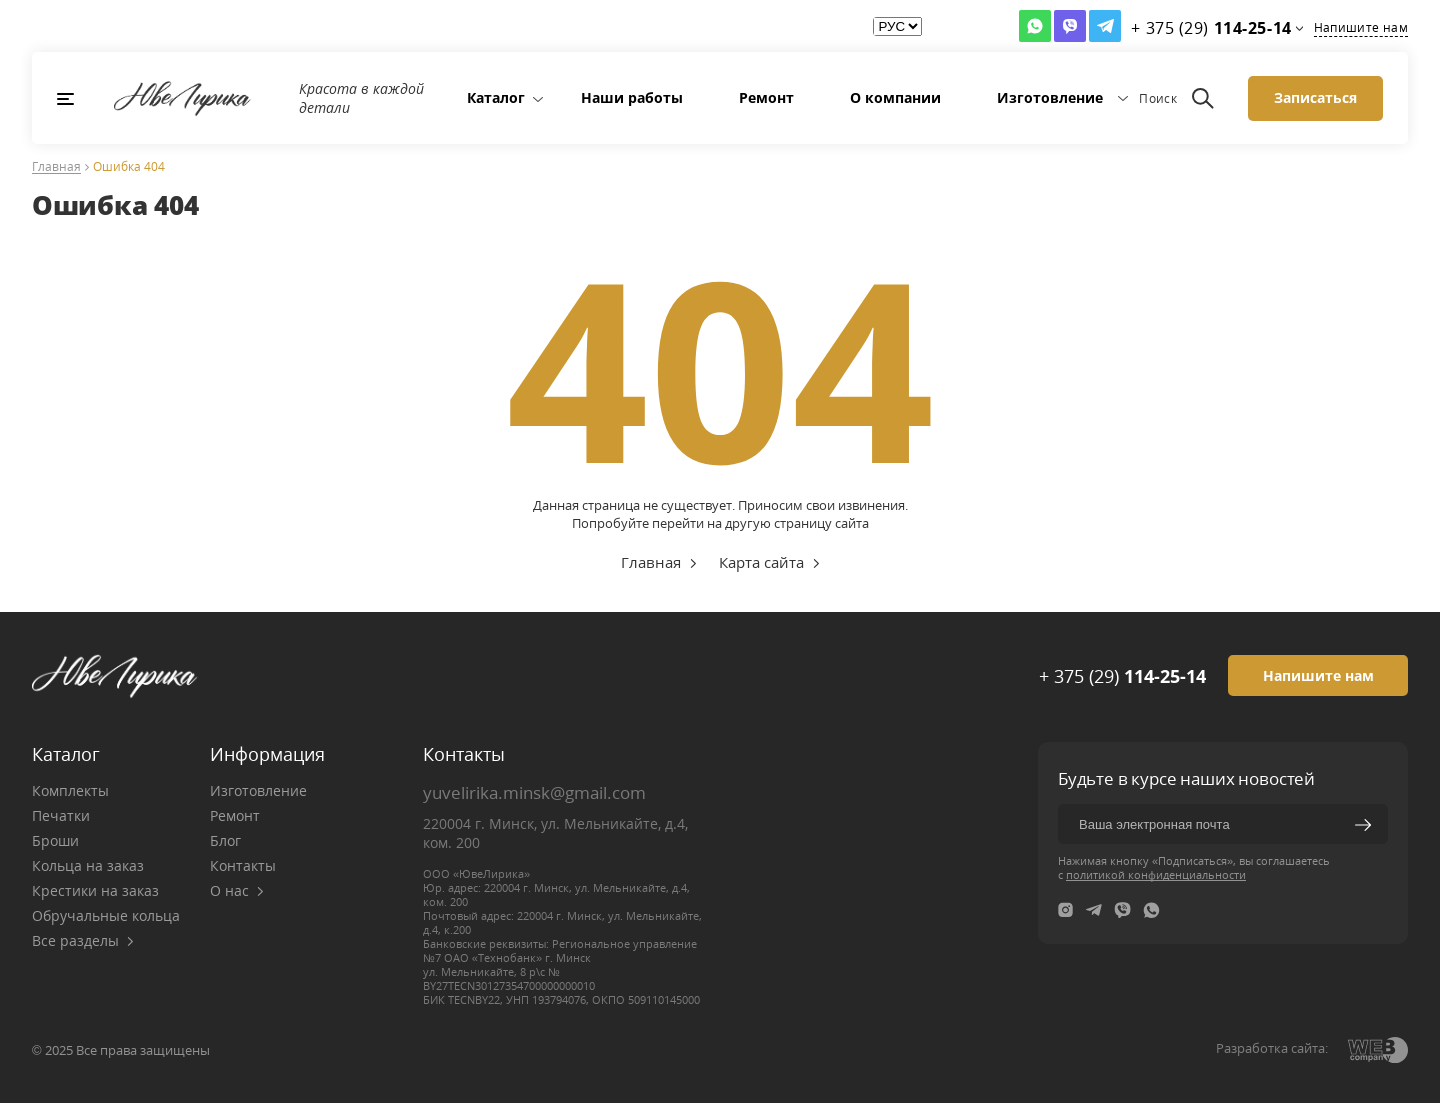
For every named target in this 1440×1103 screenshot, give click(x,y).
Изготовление (1050, 97)
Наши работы (632, 97)
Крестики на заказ (95, 890)
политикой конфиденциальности (1156, 874)
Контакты (243, 865)
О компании (895, 97)
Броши (55, 840)
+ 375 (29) (1122, 676)
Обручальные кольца (106, 915)
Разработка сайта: (1272, 1048)
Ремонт (766, 97)
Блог (225, 840)
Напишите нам (1361, 27)
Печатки (61, 815)
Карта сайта (761, 562)
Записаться (1315, 97)
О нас (237, 890)
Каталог (496, 97)
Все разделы (83, 940)
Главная (56, 167)
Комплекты (70, 790)
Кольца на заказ (88, 865)
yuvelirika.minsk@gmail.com (534, 792)
